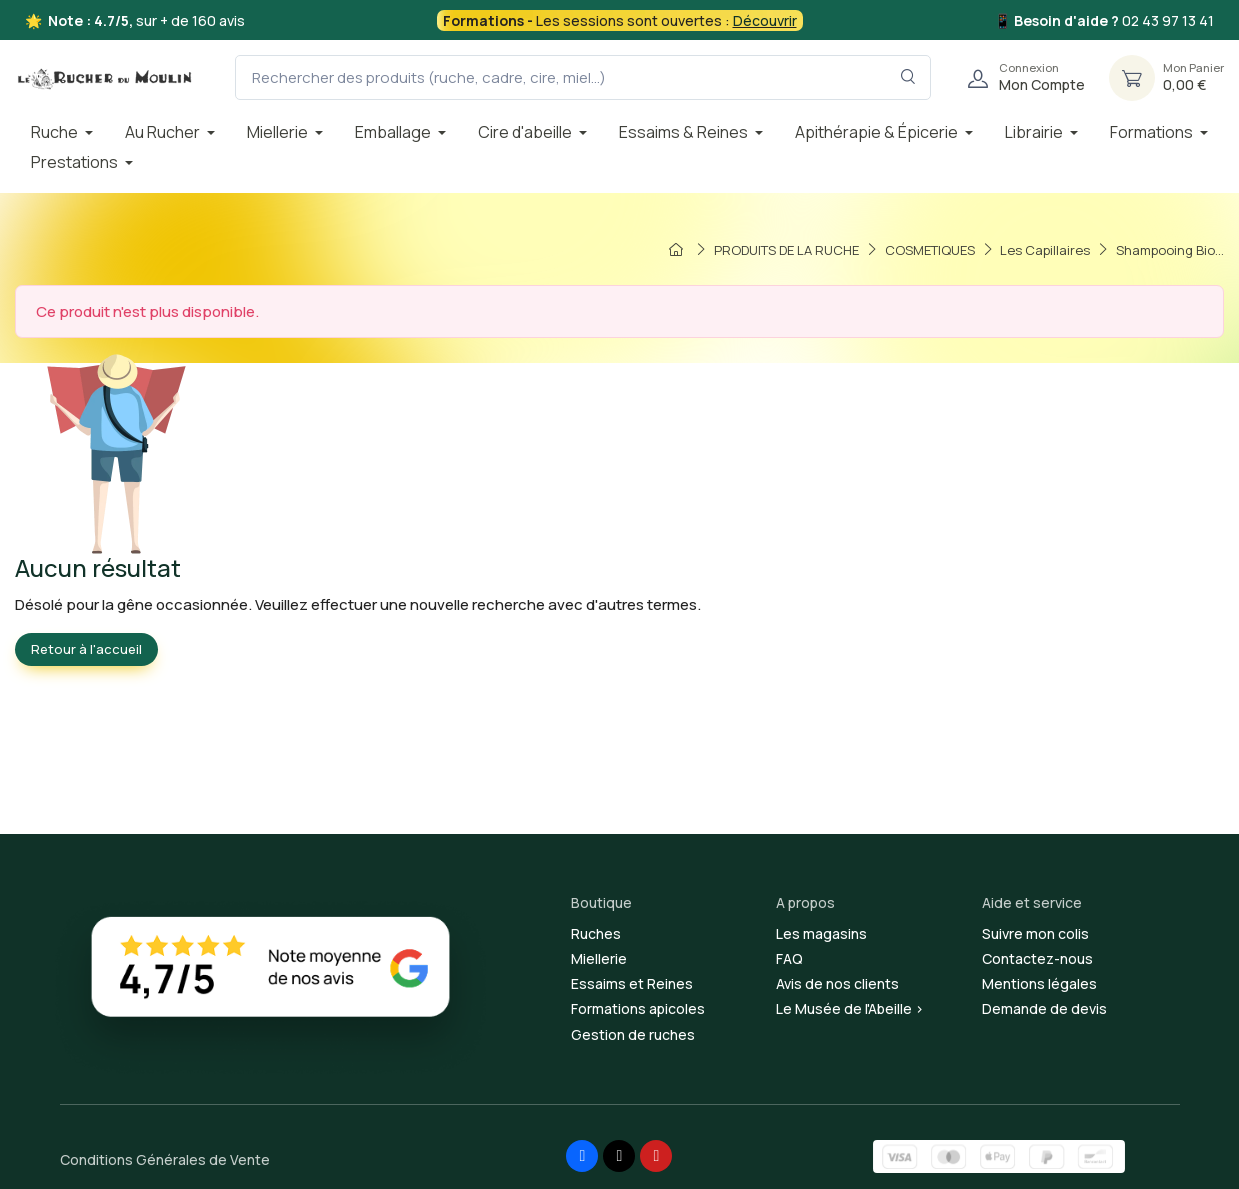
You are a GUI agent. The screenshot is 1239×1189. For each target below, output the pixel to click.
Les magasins (821, 933)
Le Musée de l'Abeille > (850, 1008)
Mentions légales (1039, 983)
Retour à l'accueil (86, 649)
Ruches (596, 933)
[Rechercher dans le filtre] (908, 77)
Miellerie (599, 958)
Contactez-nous (1037, 958)
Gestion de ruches (633, 1034)
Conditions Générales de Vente (165, 1159)
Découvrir (765, 20)
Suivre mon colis (1035, 933)
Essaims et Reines (632, 983)
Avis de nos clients (837, 983)
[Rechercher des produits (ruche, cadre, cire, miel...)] (583, 77)
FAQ (789, 958)
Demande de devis (1044, 1008)
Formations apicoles (638, 1008)
